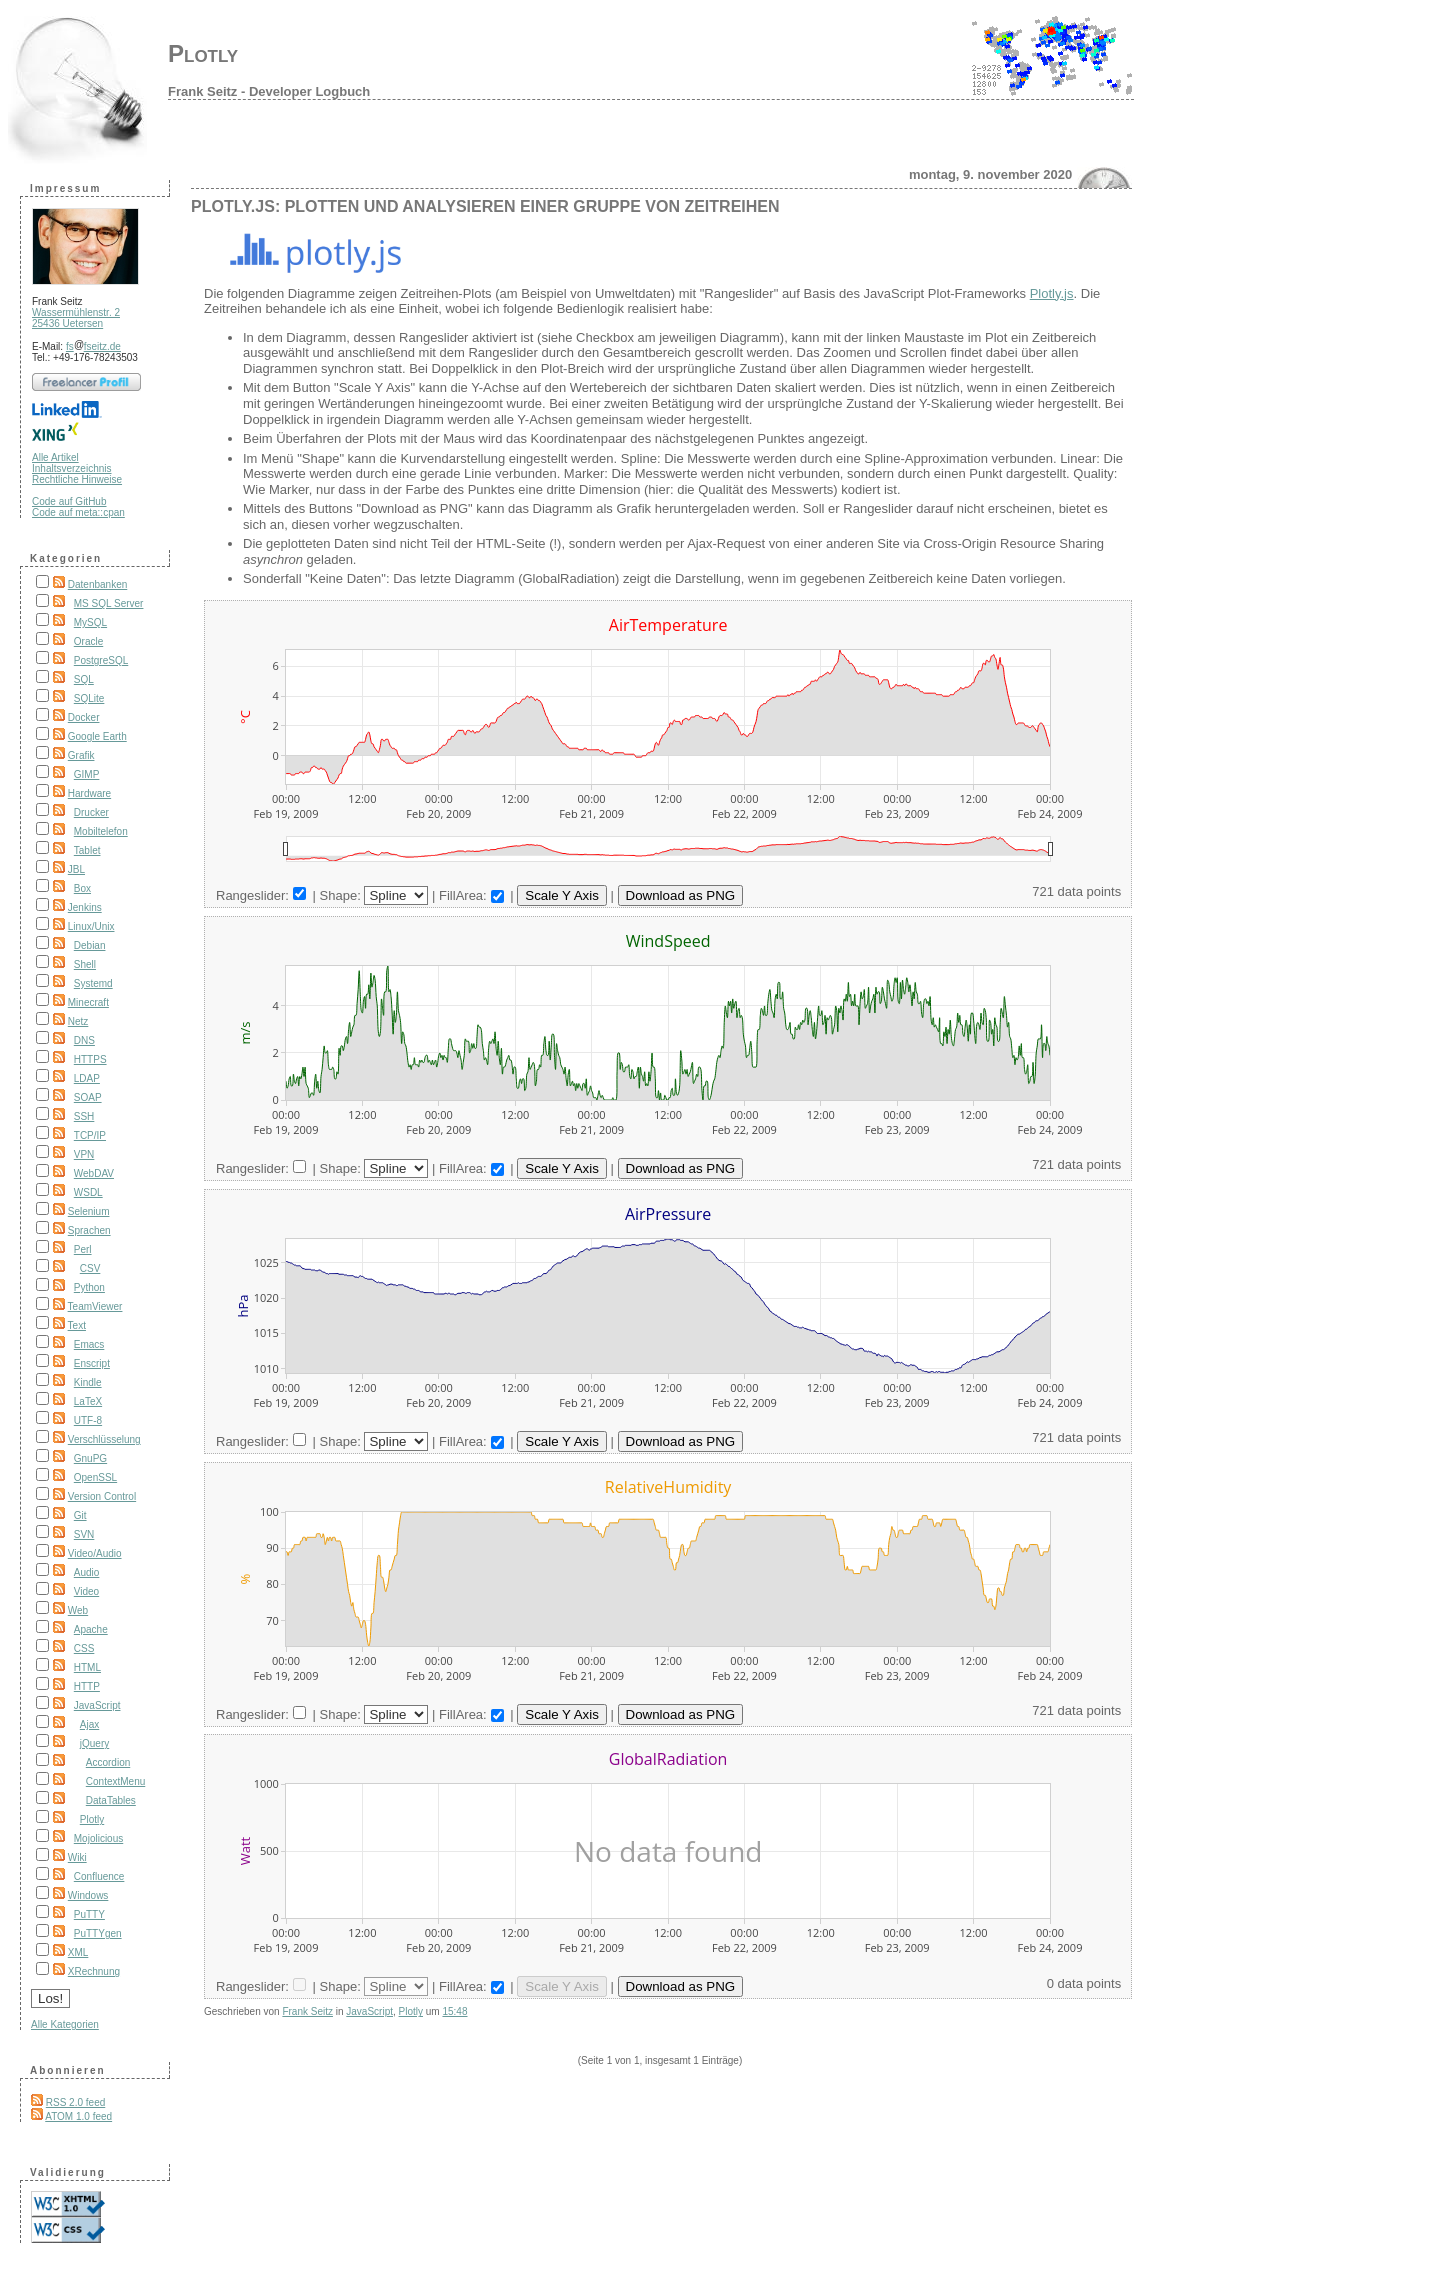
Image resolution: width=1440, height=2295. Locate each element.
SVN (84, 1534)
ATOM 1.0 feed (78, 2116)
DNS (84, 1040)
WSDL (88, 1192)
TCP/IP (90, 1135)
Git (80, 1515)
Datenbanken (98, 584)
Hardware (89, 793)
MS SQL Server (109, 603)
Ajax (89, 1724)
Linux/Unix (91, 926)
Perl (83, 1249)
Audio (87, 1572)
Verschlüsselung (104, 1439)
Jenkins (85, 907)
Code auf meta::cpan (78, 512)
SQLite (89, 698)
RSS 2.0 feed (75, 2102)
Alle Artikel (55, 457)
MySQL (90, 622)
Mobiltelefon (101, 831)
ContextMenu (115, 1781)
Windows (88, 1895)
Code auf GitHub (69, 501)
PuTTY (89, 1914)
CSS (84, 1648)
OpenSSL (95, 1477)
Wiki (77, 1857)
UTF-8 (88, 1420)
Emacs (89, 1344)
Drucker (91, 812)
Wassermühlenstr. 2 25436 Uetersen (76, 318)
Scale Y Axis (562, 895)
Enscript (92, 1363)
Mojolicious (98, 1838)
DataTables (111, 1800)
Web (78, 1610)
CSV (90, 1268)
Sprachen (89, 1230)
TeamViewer (95, 1306)
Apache (91, 1629)
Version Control (102, 1496)
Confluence (99, 1876)
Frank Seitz (307, 2011)
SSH (84, 1116)
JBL (76, 869)
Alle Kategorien (65, 2024)
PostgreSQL (101, 660)
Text (77, 1325)
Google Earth (97, 736)
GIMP (87, 774)
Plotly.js (1052, 293)
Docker (84, 717)
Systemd (93, 983)
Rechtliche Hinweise (77, 479)
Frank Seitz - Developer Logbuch (269, 91)
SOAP (88, 1097)
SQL (84, 679)
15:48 (454, 2011)
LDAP (87, 1078)
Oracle (88, 641)
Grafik (81, 755)
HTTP (87, 1686)
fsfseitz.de (93, 346)
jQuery (94, 1743)
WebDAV (94, 1173)
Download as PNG (681, 895)
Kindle (88, 1382)
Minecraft (88, 1002)
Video (86, 1591)
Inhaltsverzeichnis (71, 468)
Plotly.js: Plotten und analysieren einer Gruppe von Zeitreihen (485, 206)
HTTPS (90, 1059)
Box (82, 888)
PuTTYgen (98, 1933)
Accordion (108, 1762)
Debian (90, 945)
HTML (87, 1667)
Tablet (87, 850)
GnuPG (90, 1458)
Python (89, 1287)
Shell (85, 964)
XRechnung (94, 1971)
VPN (84, 1154)
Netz (78, 1021)
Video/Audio (95, 1553)
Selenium (89, 1211)
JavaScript (97, 1705)
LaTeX (88, 1401)
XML (78, 1952)
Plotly (203, 53)
